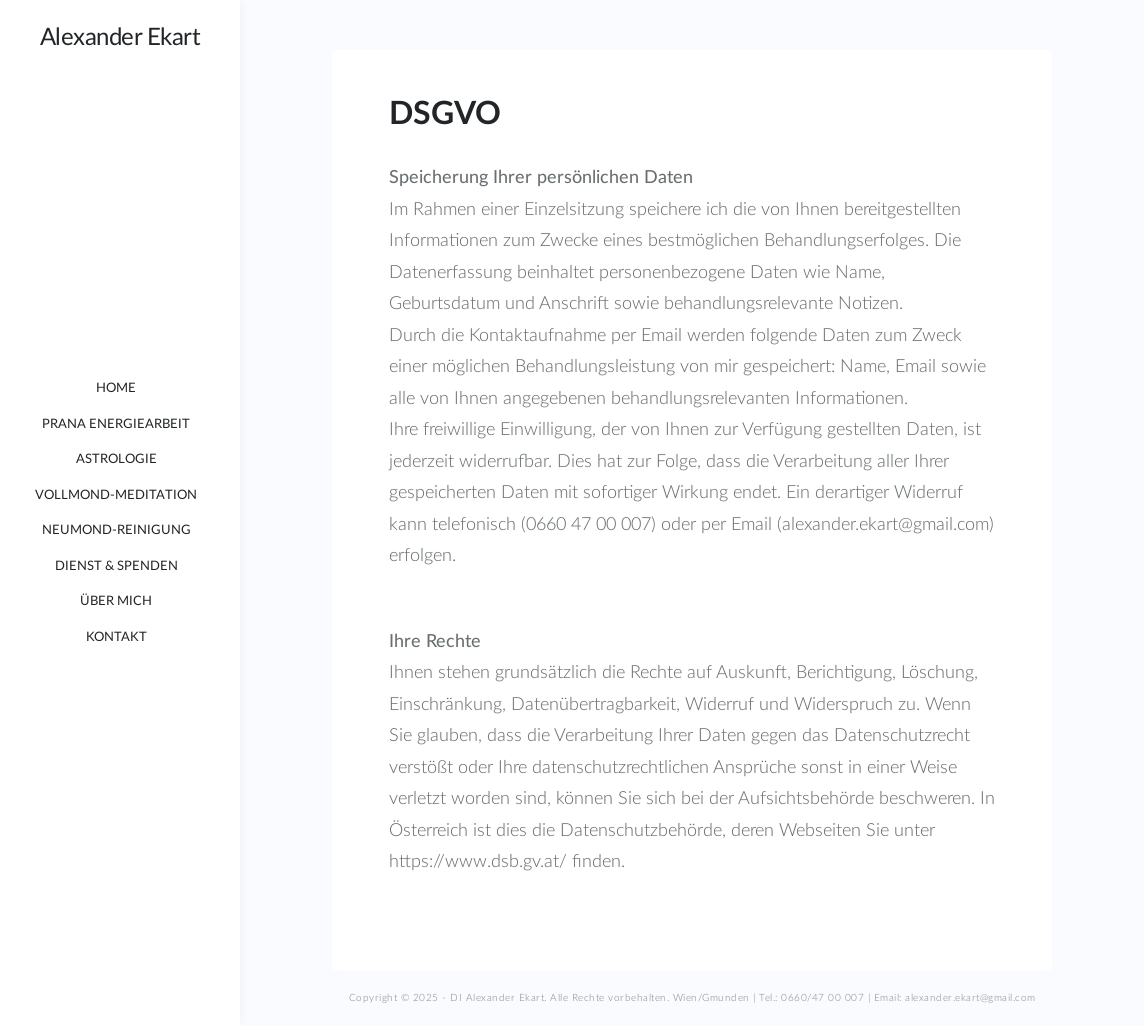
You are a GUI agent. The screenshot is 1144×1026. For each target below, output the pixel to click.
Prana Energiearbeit (116, 424)
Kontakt (116, 637)
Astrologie (116, 459)
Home (116, 388)
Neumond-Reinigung (116, 530)
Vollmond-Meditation (116, 495)
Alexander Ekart (120, 38)
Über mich (116, 601)
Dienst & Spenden (116, 566)
